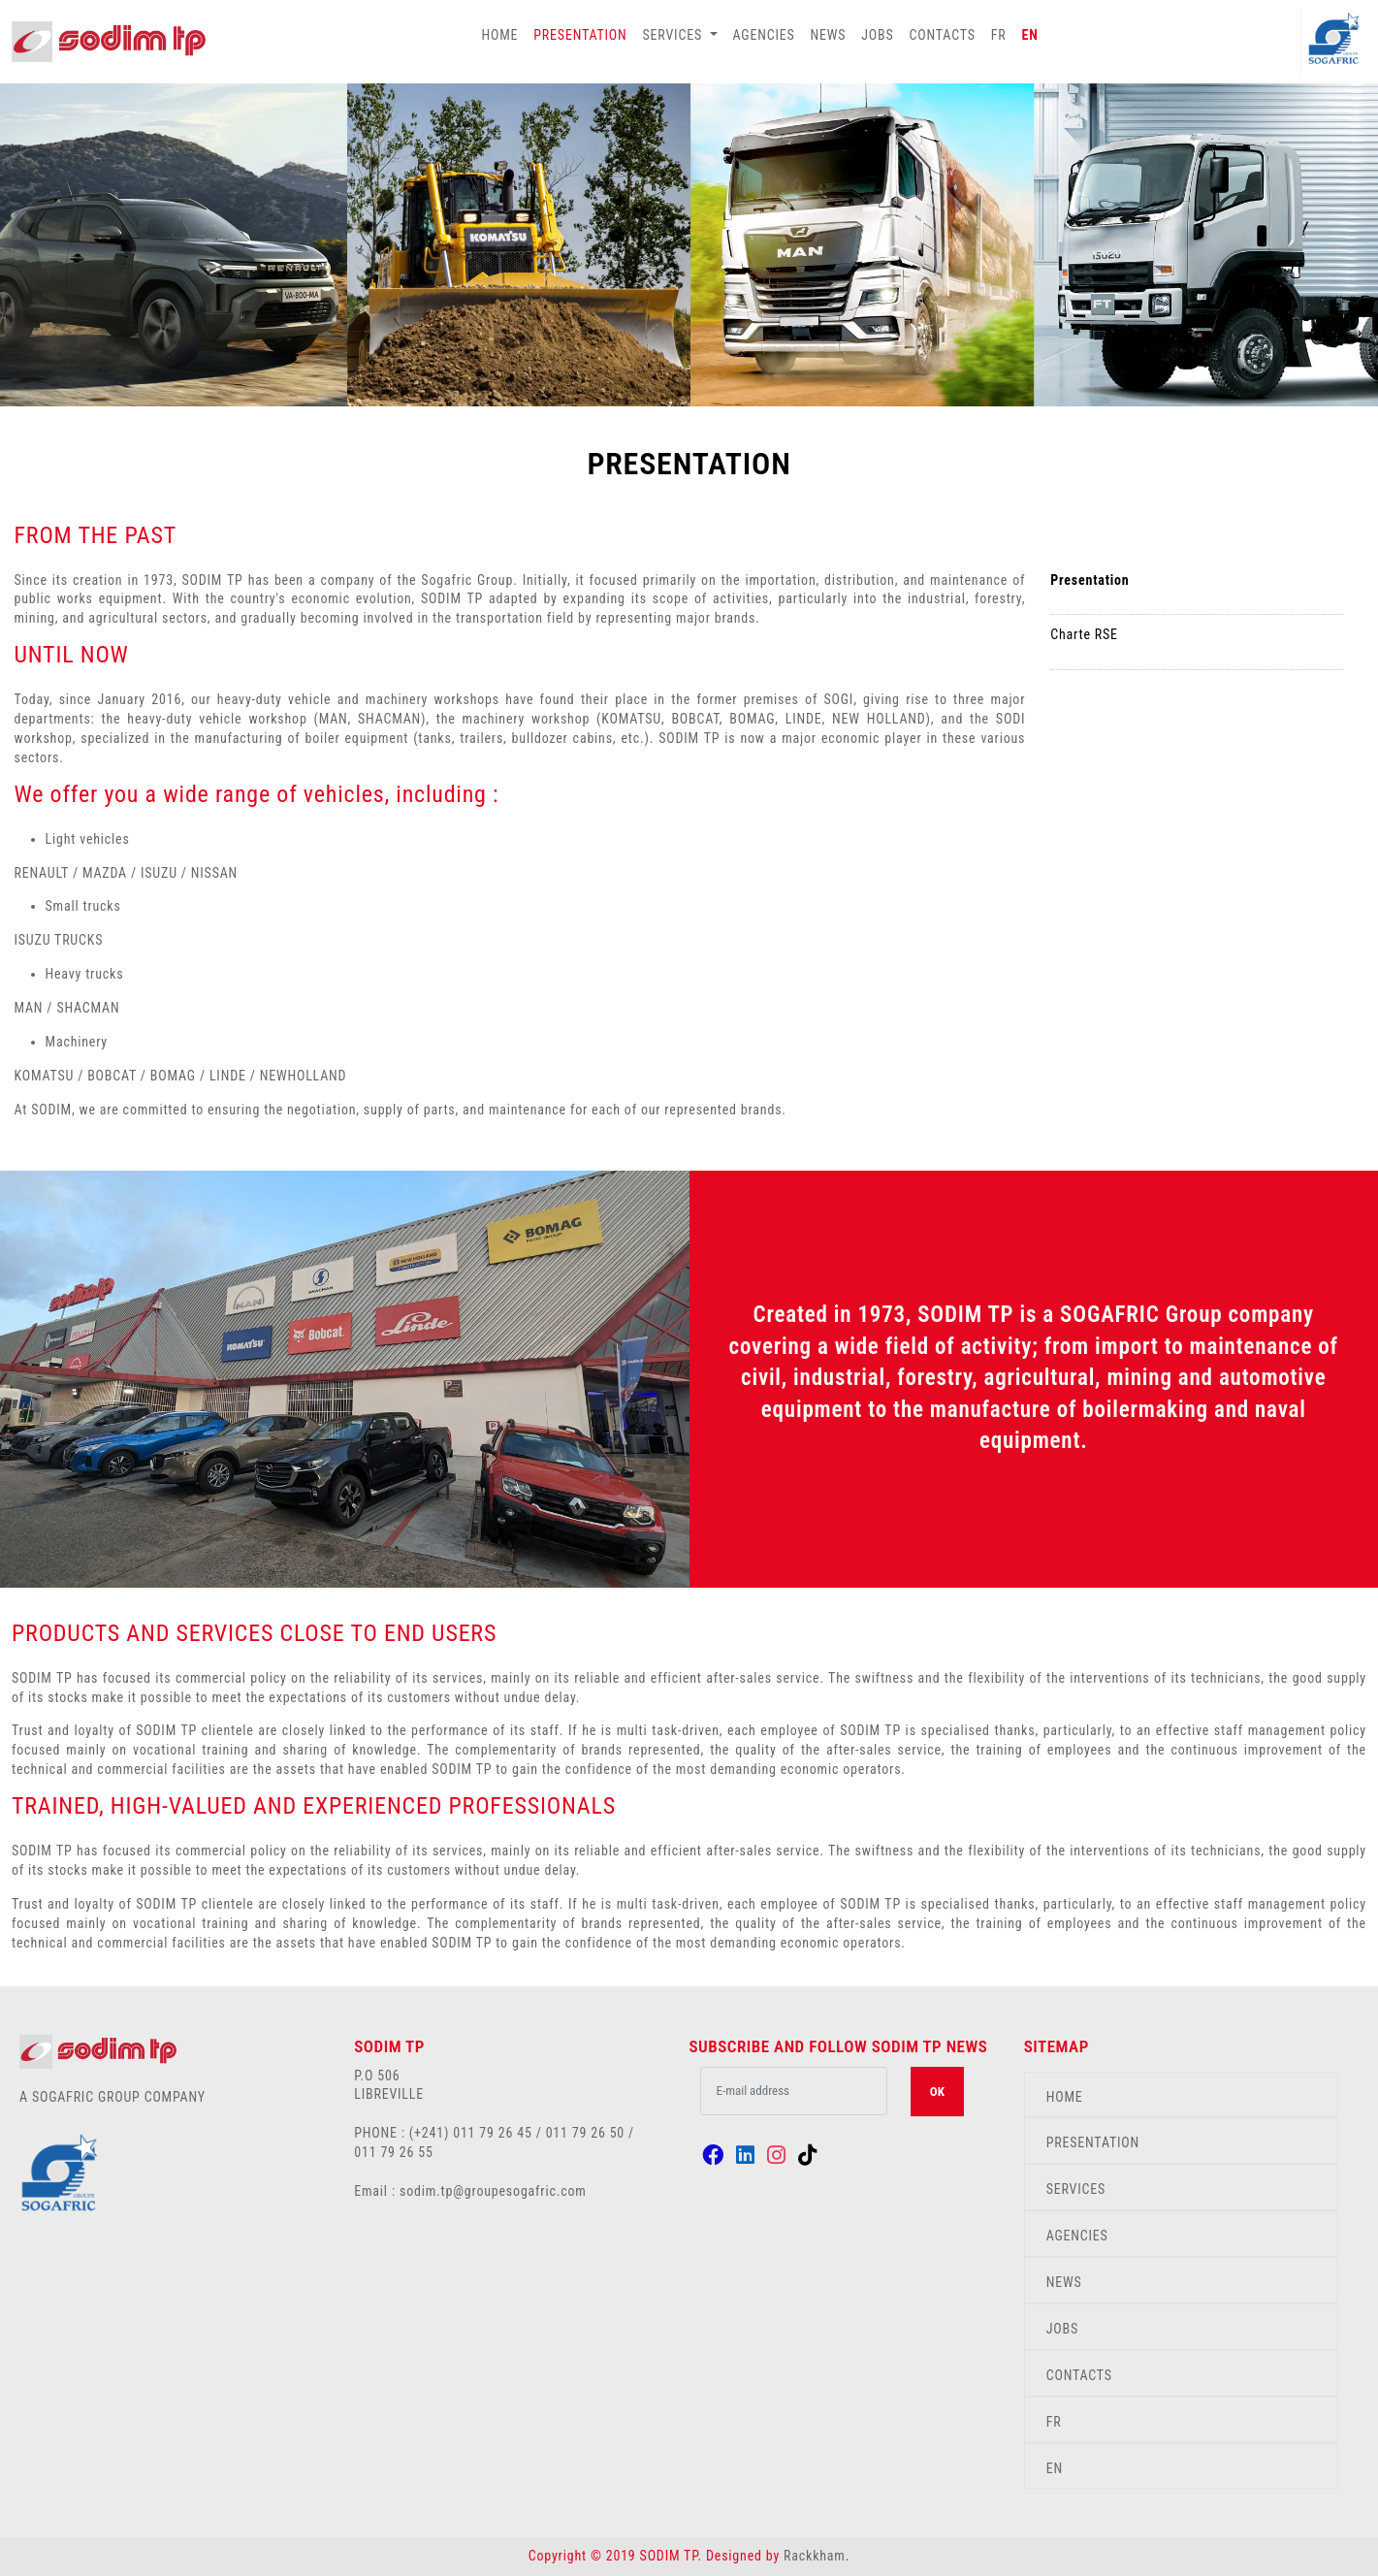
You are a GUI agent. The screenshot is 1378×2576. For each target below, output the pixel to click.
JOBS (877, 35)
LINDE (227, 1075)
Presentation (1089, 580)
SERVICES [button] (674, 35)
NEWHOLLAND (303, 1075)
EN (1030, 35)
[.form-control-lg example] (793, 2091)
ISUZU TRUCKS (59, 940)
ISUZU (161, 873)
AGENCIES (764, 35)
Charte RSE (1084, 634)
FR (999, 35)
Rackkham (815, 2555)
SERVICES (1076, 2189)
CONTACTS (943, 35)
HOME (499, 35)
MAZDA (104, 873)
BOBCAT (112, 1075)
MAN (29, 1007)
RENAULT (42, 873)
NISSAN (214, 873)
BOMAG (173, 1075)
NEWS (829, 35)
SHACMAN (87, 1007)
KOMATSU (47, 1075)
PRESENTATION (579, 35)
